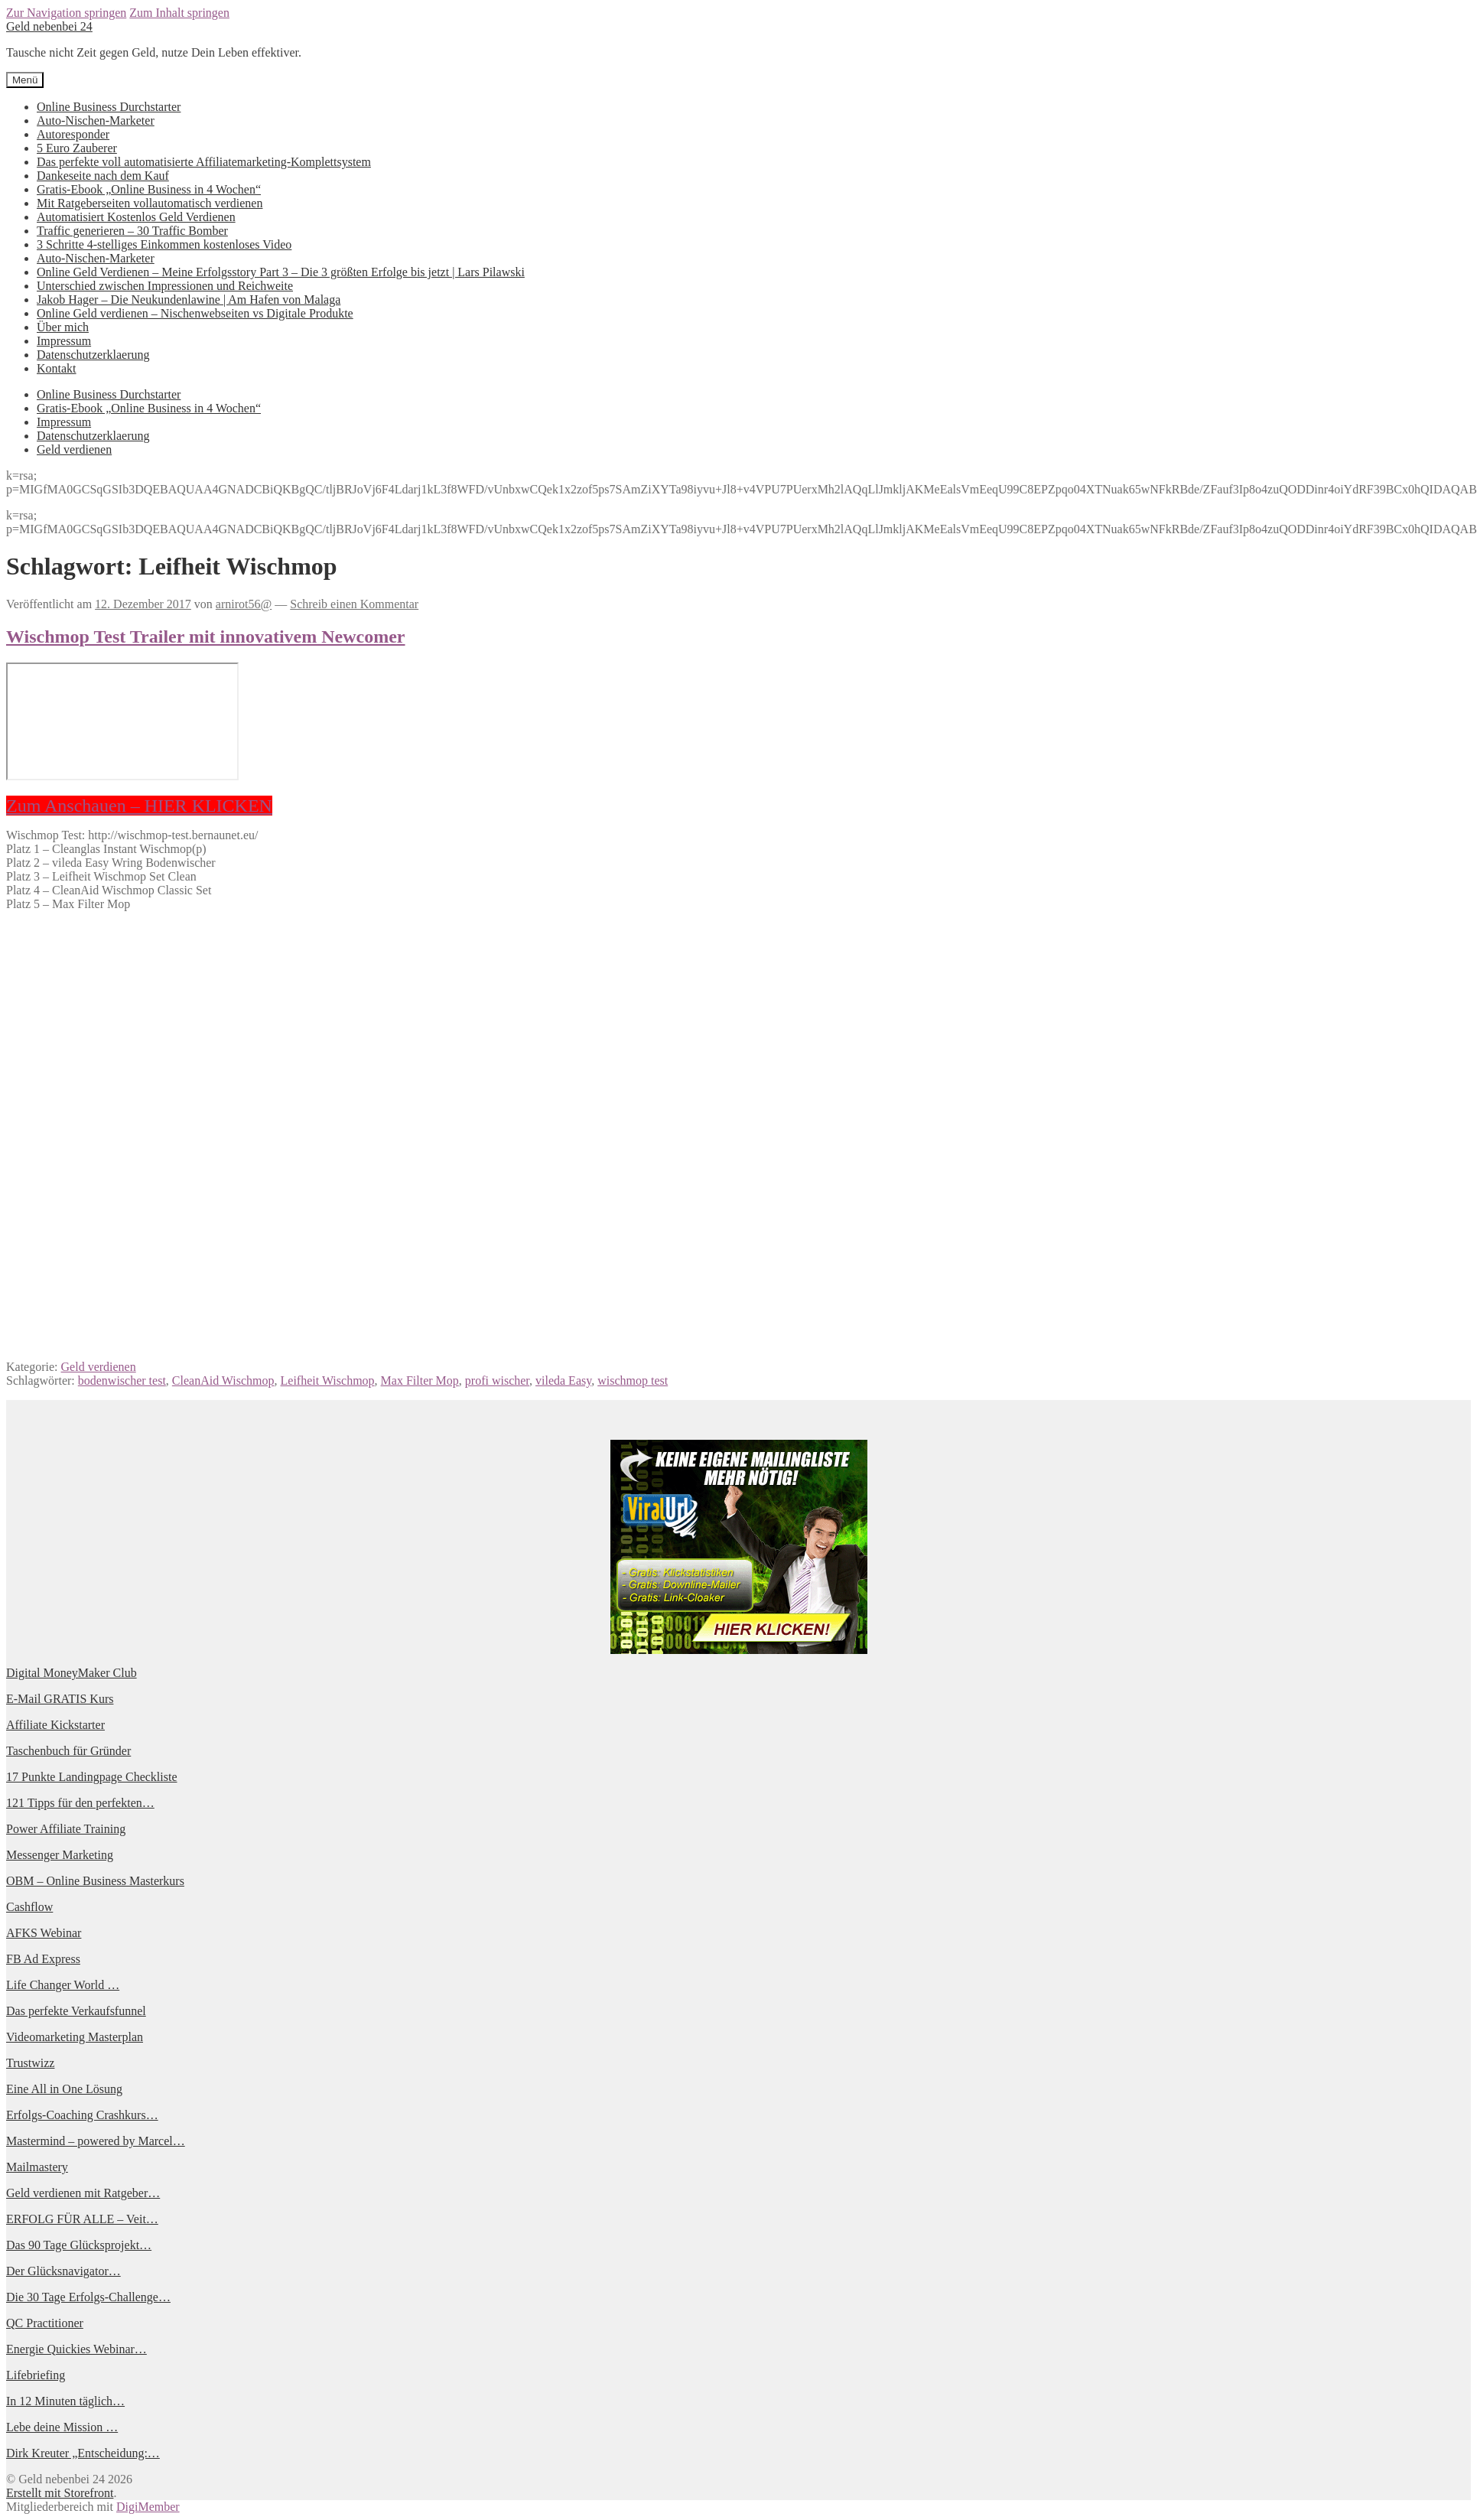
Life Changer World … (62, 1984)
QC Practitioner (44, 2323)
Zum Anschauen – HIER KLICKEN (139, 806)
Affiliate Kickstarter (55, 1724)
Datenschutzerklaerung (93, 354)
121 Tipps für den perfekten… (80, 1802)
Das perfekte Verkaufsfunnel (76, 2010)
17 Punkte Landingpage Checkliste (91, 1776)
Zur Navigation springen (66, 12)
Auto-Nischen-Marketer (96, 120)
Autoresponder (73, 134)
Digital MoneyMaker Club (71, 1672)
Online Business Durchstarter (109, 106)
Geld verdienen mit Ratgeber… (83, 2192)
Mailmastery (37, 2166)
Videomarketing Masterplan (74, 2036)
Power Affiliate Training (65, 1828)
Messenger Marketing (59, 1854)
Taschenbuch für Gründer (68, 1750)
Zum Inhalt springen (179, 12)
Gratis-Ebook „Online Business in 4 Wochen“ (149, 189)
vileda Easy (563, 1380)
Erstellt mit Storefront (59, 2492)
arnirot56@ (244, 603)
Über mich (63, 327)
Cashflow (29, 1906)
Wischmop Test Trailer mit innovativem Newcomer (205, 636)
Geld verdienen (74, 449)
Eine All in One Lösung (64, 2088)
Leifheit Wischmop (328, 1380)
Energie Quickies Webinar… (76, 2349)
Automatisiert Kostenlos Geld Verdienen (136, 216)
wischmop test (632, 1380)
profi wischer (497, 1380)
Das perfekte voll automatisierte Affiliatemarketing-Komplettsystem (204, 161)
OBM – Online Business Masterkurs (95, 1880)
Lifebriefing (35, 2375)
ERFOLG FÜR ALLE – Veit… (82, 2218)
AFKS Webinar (43, 1932)
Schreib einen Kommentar (354, 603)
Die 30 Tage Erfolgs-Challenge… (88, 2296)
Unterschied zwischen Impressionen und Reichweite (165, 285)
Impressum (64, 340)
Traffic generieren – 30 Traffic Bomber (132, 230)
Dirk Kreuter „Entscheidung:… (83, 2453)
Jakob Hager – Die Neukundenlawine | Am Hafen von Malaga (188, 299)
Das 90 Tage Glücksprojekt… (78, 2244)
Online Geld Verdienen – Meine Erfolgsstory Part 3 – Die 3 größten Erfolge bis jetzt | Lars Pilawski (281, 271)
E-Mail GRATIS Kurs (59, 1698)
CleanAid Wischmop (223, 1380)
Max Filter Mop (420, 1380)
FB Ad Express (43, 1958)
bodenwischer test (122, 1380)
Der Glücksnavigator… (63, 2270)
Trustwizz (30, 2062)
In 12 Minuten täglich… (65, 2401)
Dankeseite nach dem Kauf (103, 175)
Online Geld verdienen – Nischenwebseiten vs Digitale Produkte (195, 313)
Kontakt (56, 368)
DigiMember (148, 2506)
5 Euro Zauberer (77, 148)
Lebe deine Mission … (62, 2427)
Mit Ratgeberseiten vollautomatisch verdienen (149, 203)
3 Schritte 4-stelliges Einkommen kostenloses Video (164, 244)
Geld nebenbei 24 (49, 26)
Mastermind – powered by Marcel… (95, 2140)
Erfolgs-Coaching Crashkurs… (82, 2114)
